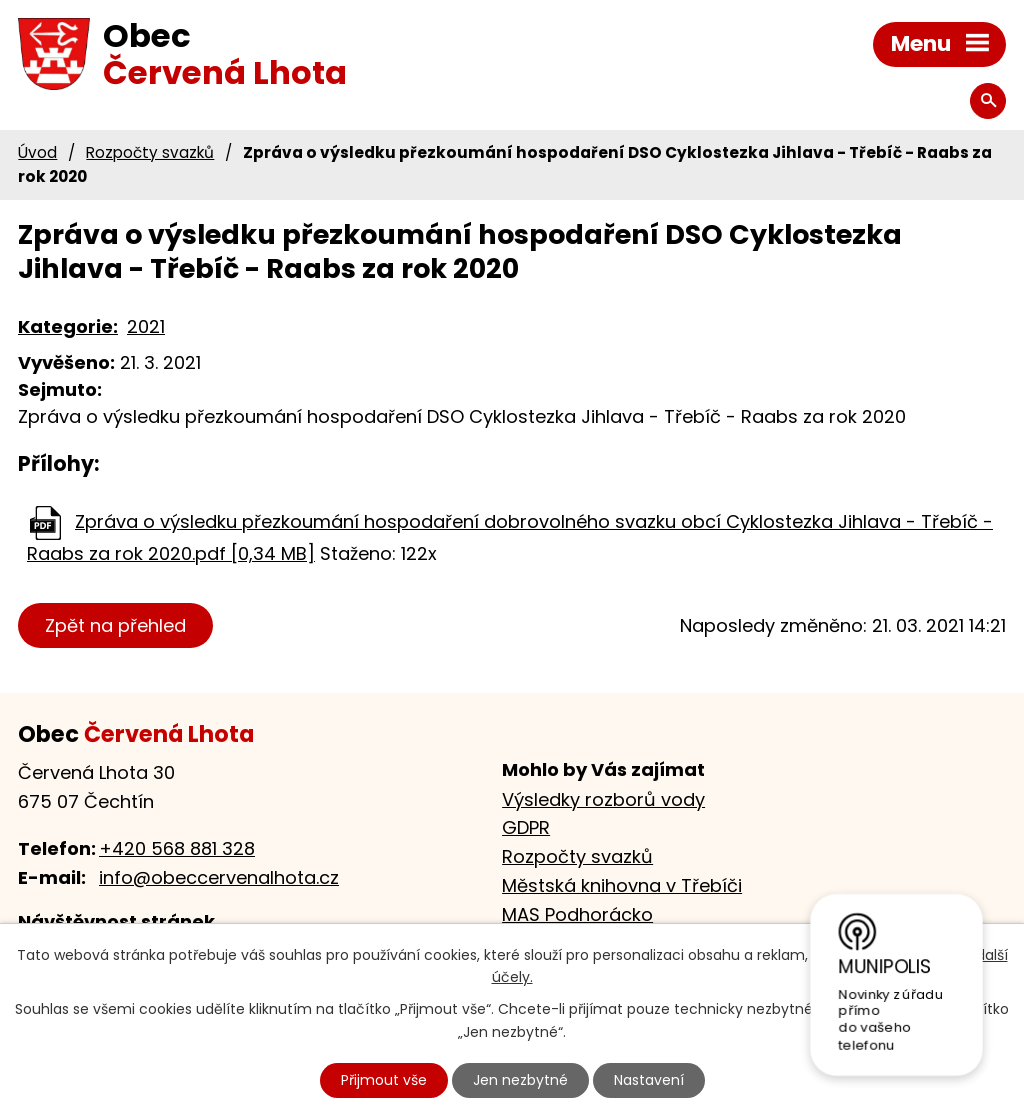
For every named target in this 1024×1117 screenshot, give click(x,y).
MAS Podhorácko (577, 914)
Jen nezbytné (520, 1080)
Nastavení (649, 1080)
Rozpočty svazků (150, 152)
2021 (146, 326)
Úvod (37, 152)
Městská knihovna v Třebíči (622, 885)
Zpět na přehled (115, 625)
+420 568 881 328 (177, 848)
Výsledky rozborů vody (603, 799)
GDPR (526, 827)
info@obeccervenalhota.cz (219, 877)
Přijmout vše (384, 1080)
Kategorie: (68, 326)
